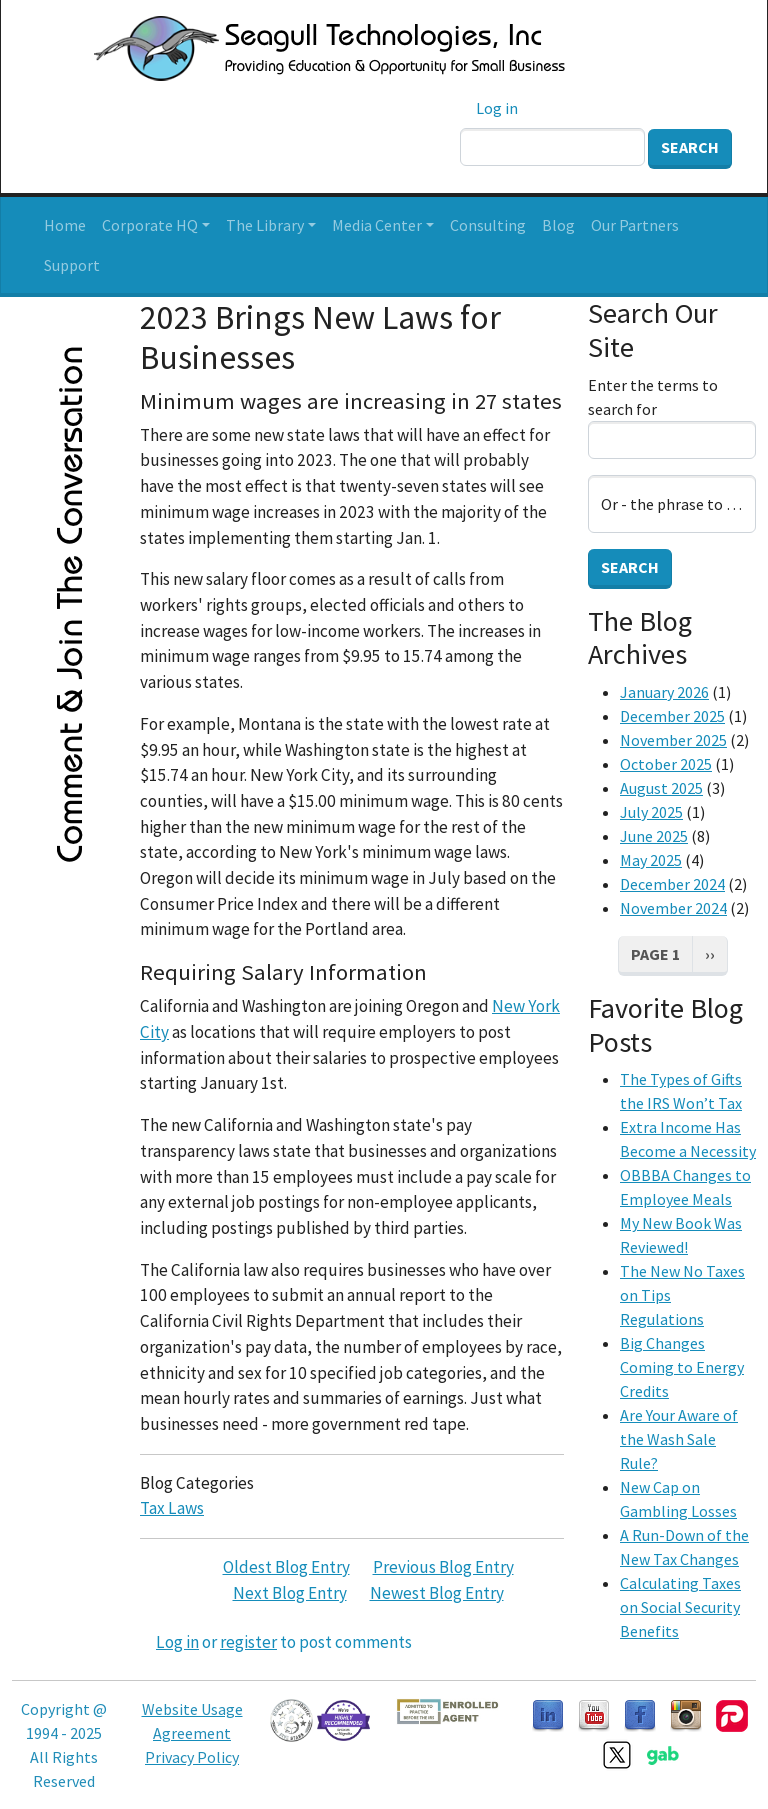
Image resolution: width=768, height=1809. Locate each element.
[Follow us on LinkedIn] (548, 1714)
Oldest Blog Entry (286, 1567)
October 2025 (666, 764)
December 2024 (672, 884)
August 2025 (661, 788)
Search (690, 147)
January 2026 (664, 692)
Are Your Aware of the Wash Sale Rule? (679, 1439)
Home (65, 225)
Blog (558, 225)
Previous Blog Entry (443, 1567)
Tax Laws (172, 1508)
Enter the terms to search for (653, 397)
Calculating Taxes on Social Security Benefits (680, 1607)
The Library (265, 225)
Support (72, 265)
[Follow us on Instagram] (686, 1714)
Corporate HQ (150, 225)
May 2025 (651, 860)
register (248, 1642)
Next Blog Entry (290, 1593)
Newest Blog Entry (437, 1593)
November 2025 (673, 740)
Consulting (488, 225)
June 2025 (654, 836)
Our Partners (635, 225)
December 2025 (672, 716)
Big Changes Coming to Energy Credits (682, 1367)
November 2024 (673, 908)
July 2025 (651, 812)
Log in (497, 108)
